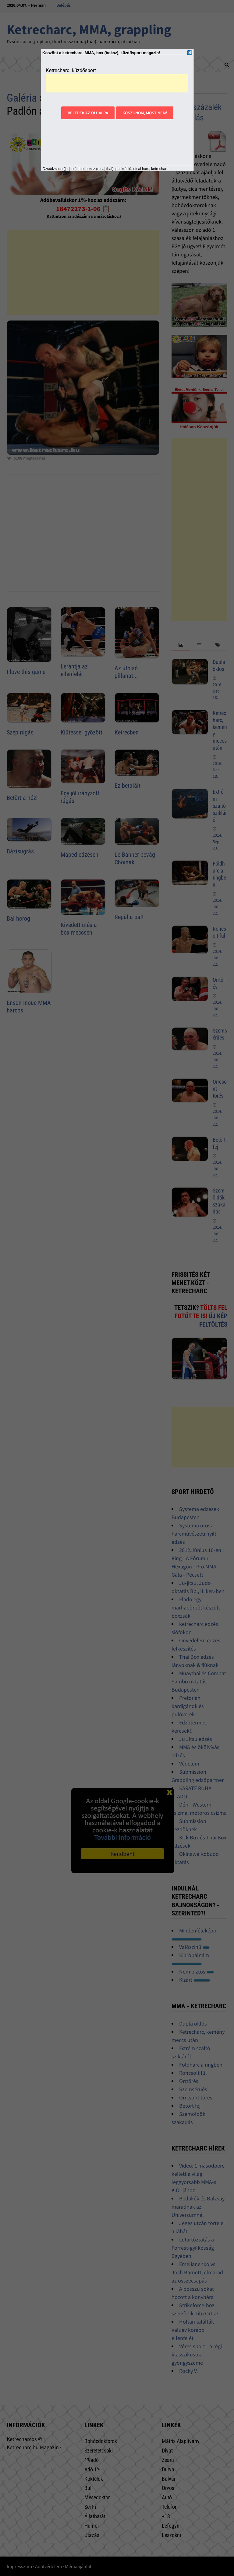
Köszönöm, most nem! (144, 113)
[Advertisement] (117, 83)
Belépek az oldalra (88, 113)
